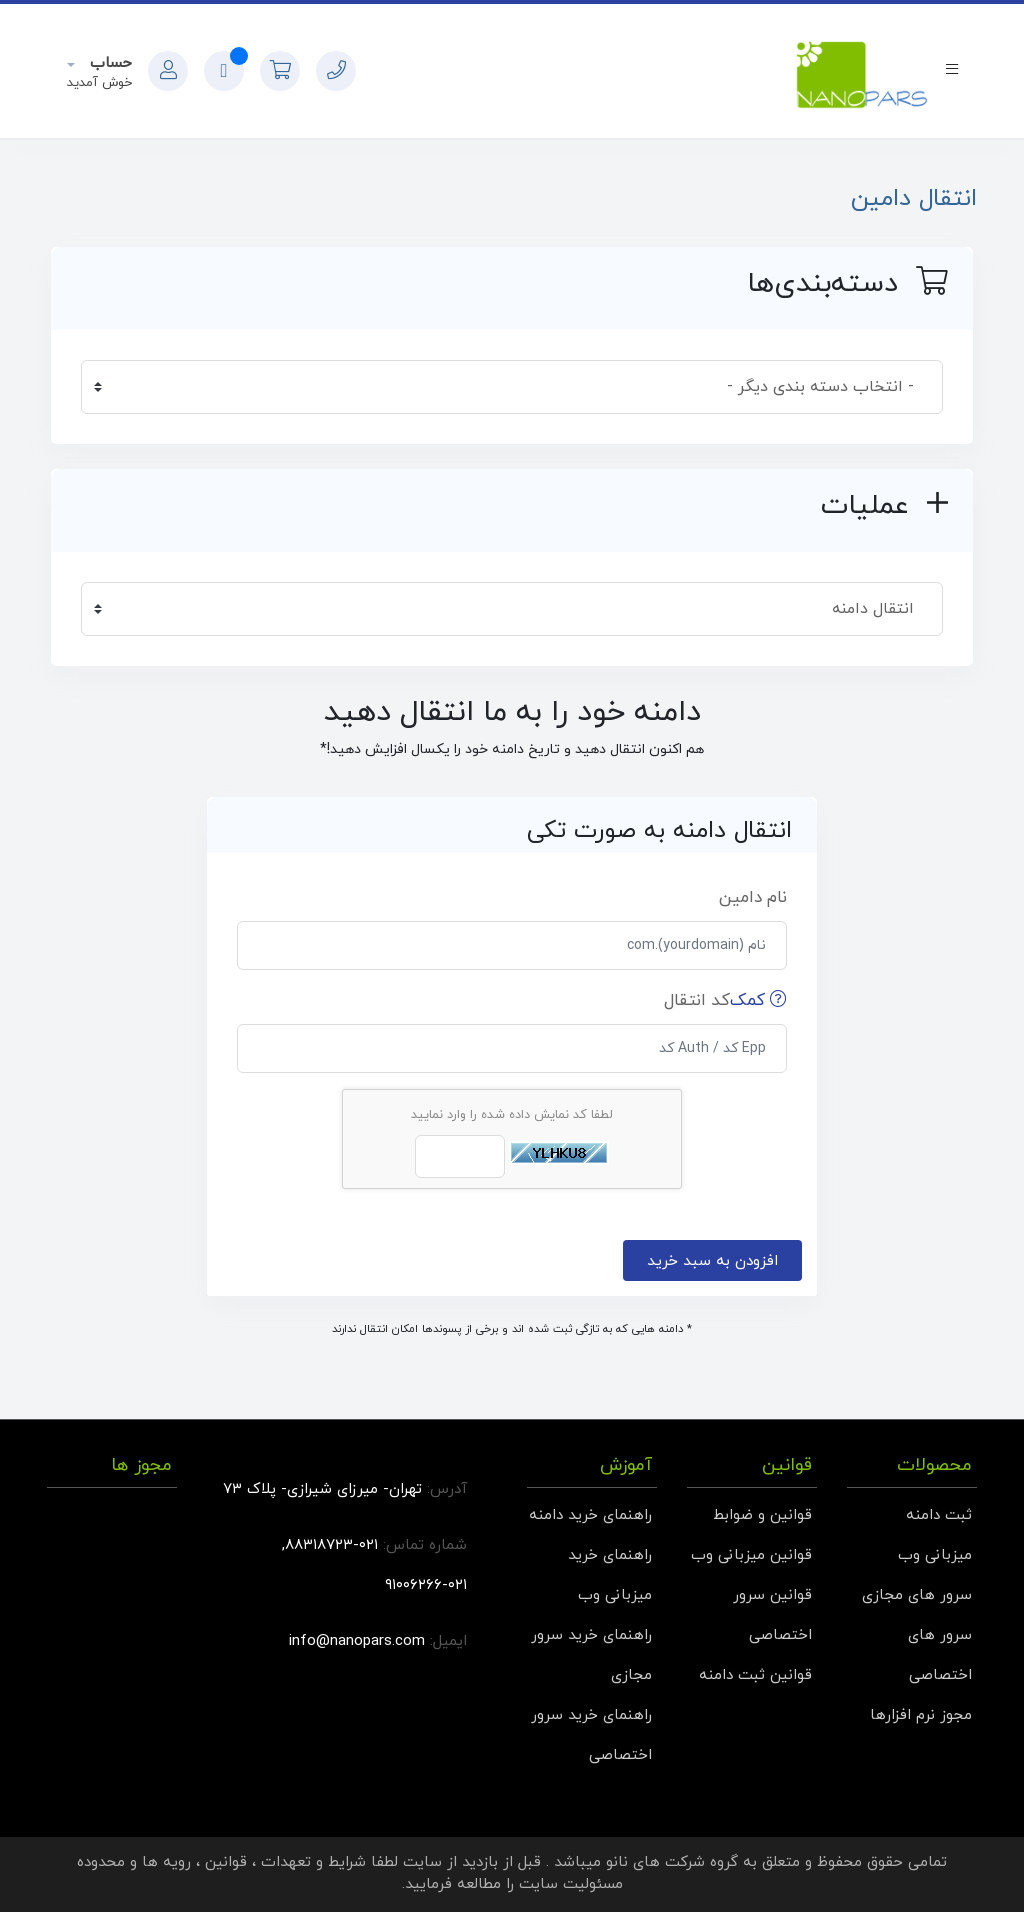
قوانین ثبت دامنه (755, 1675)
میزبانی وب (935, 1555)
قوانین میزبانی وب (751, 1555)
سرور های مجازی (917, 1595)
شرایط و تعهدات (313, 1862)
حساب (108, 63)
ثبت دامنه (939, 1515)
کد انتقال (725, 1001)
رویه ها (166, 1862)
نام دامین (753, 898)
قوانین (226, 1862)
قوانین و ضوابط (762, 1515)
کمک (758, 1001)
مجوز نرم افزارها (921, 1715)
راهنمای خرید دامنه (590, 1515)
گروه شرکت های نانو (672, 1862)
